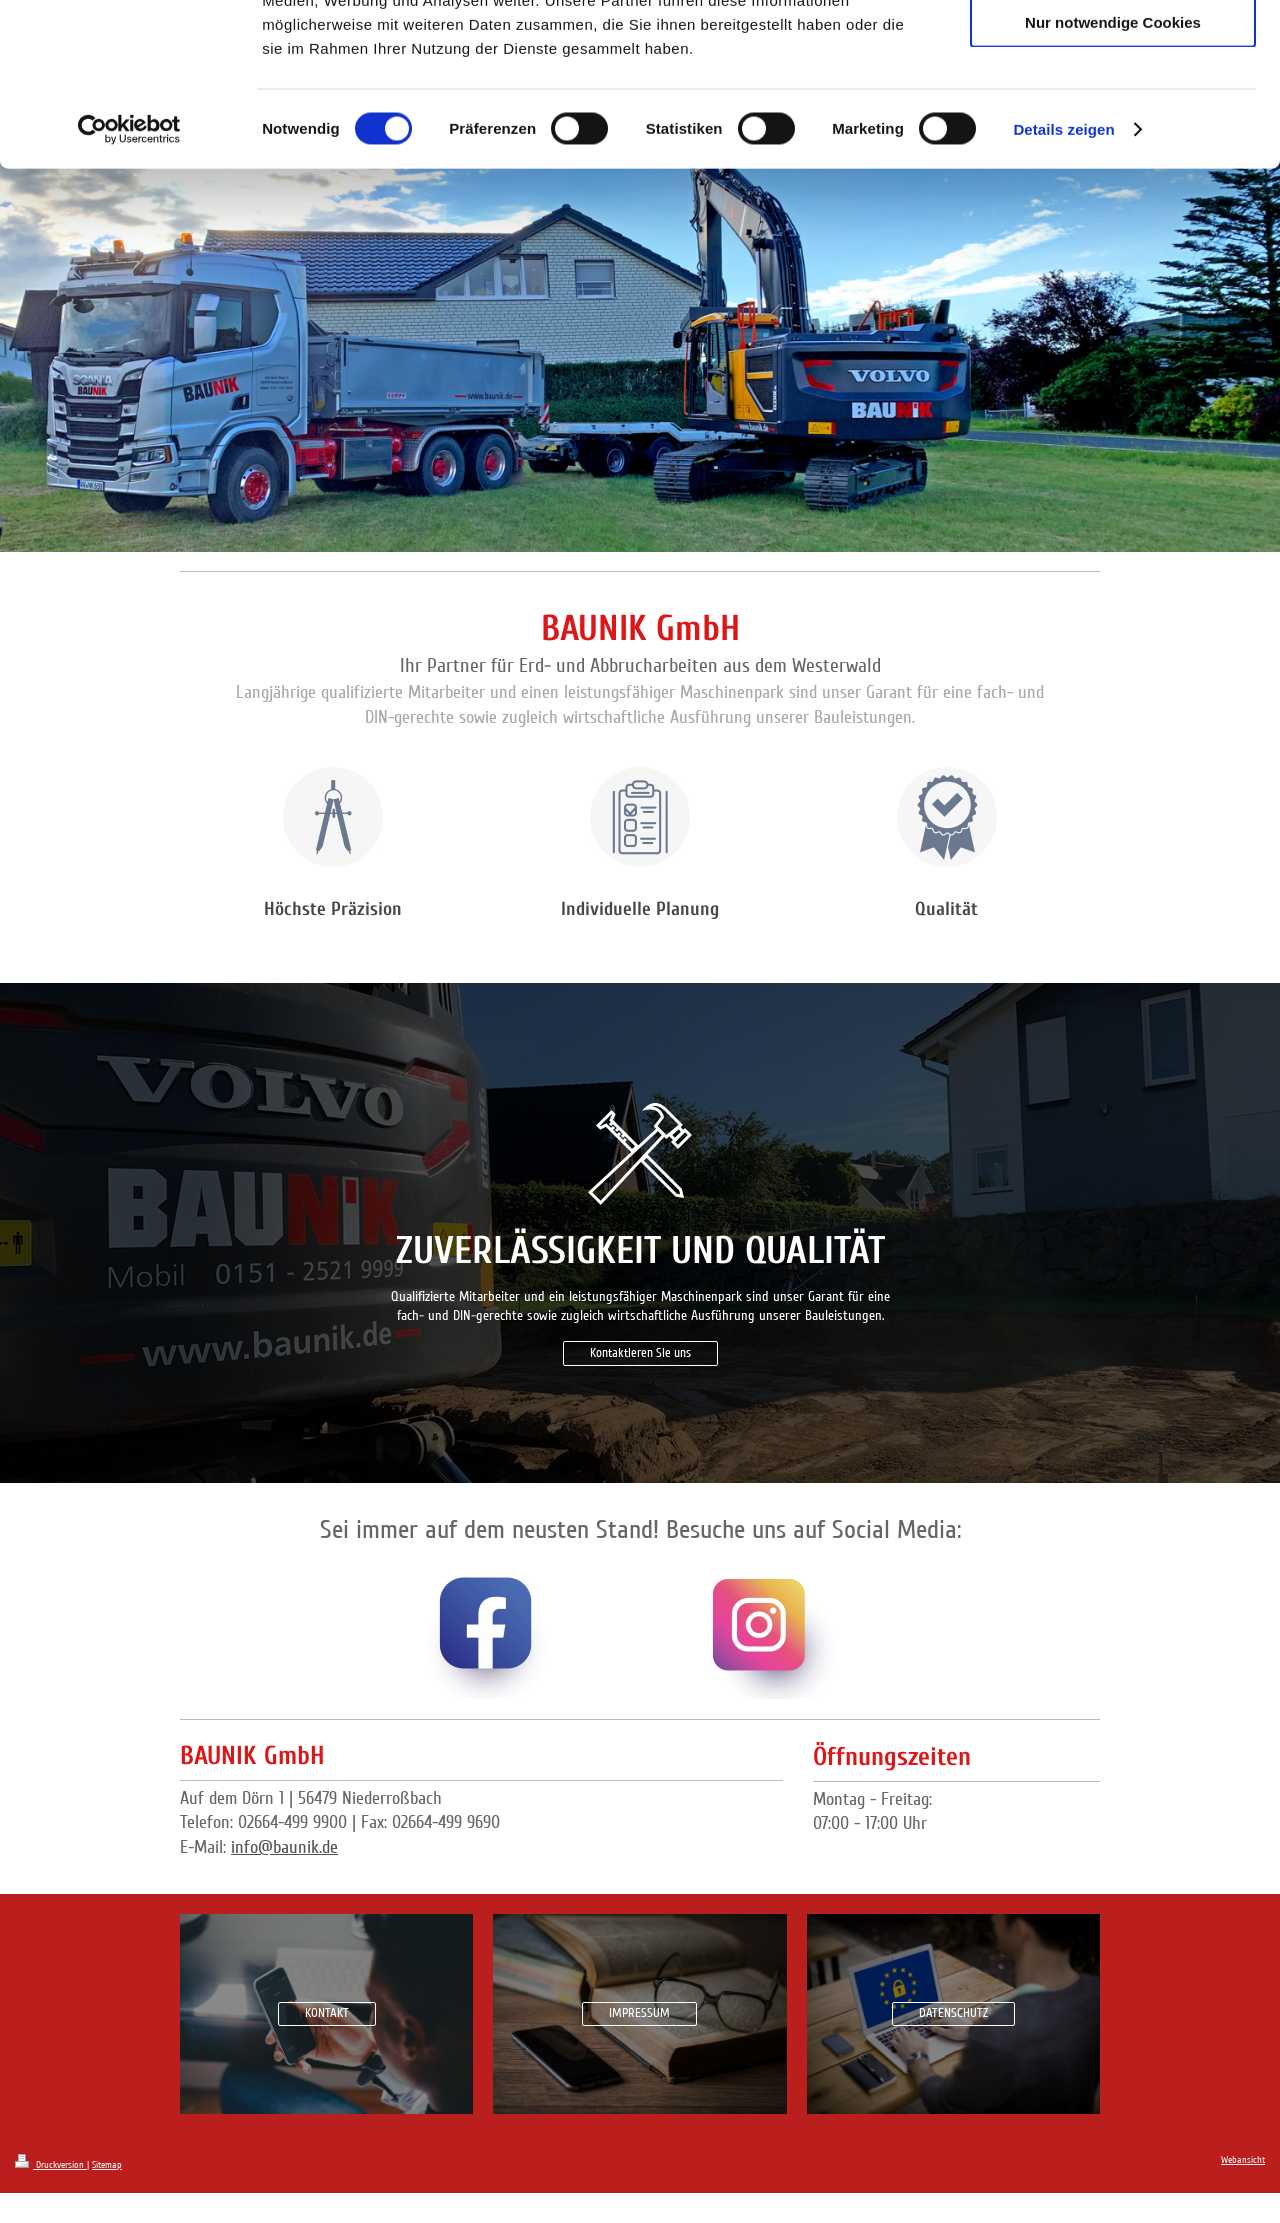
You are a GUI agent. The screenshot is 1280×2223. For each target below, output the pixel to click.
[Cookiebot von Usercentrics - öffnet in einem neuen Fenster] (129, 274)
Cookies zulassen (1113, 49)
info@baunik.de (284, 1847)
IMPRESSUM (639, 2013)
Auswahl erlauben (1113, 108)
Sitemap (107, 2165)
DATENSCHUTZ (953, 2013)
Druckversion (51, 2165)
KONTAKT (327, 2013)
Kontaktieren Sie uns (640, 1353)
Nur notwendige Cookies (1113, 166)
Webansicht (1243, 2160)
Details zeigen (1063, 273)
